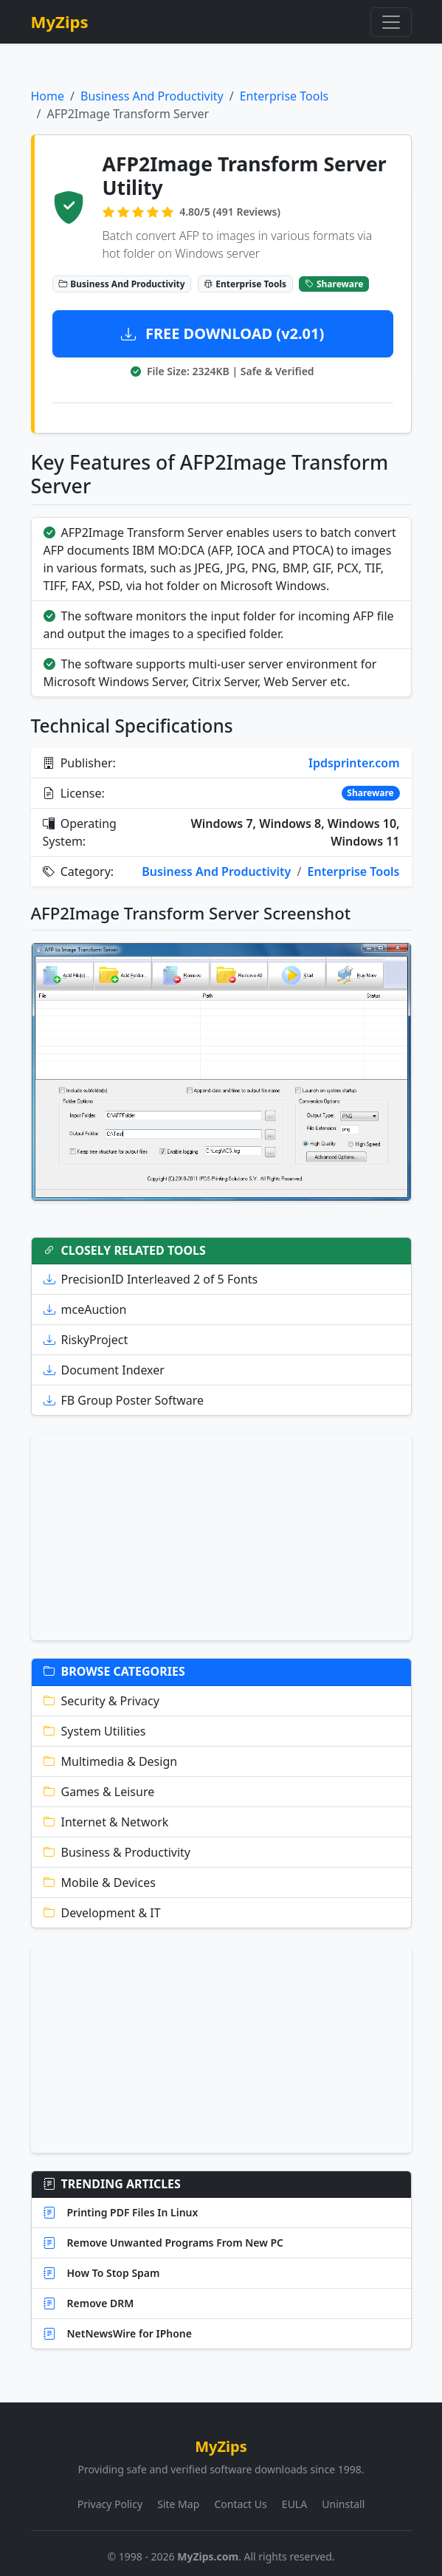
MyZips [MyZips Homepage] (60, 21)
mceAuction (85, 1309)
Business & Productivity (117, 1852)
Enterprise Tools (284, 96)
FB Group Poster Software (124, 1400)
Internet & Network (106, 1822)
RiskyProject (86, 1340)
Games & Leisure (99, 1792)
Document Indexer (104, 1370)
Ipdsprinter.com (353, 763)
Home (48, 96)
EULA (294, 2504)
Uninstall (343, 2504)
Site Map (178, 2504)
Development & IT (102, 1913)
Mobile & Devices (100, 1882)
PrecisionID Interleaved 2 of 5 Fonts (151, 1279)
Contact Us (240, 2504)
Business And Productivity (152, 96)
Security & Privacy (101, 1701)
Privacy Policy (109, 2504)
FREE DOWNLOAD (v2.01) (223, 333)
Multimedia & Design (111, 1761)
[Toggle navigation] (391, 22)
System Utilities (95, 1731)
